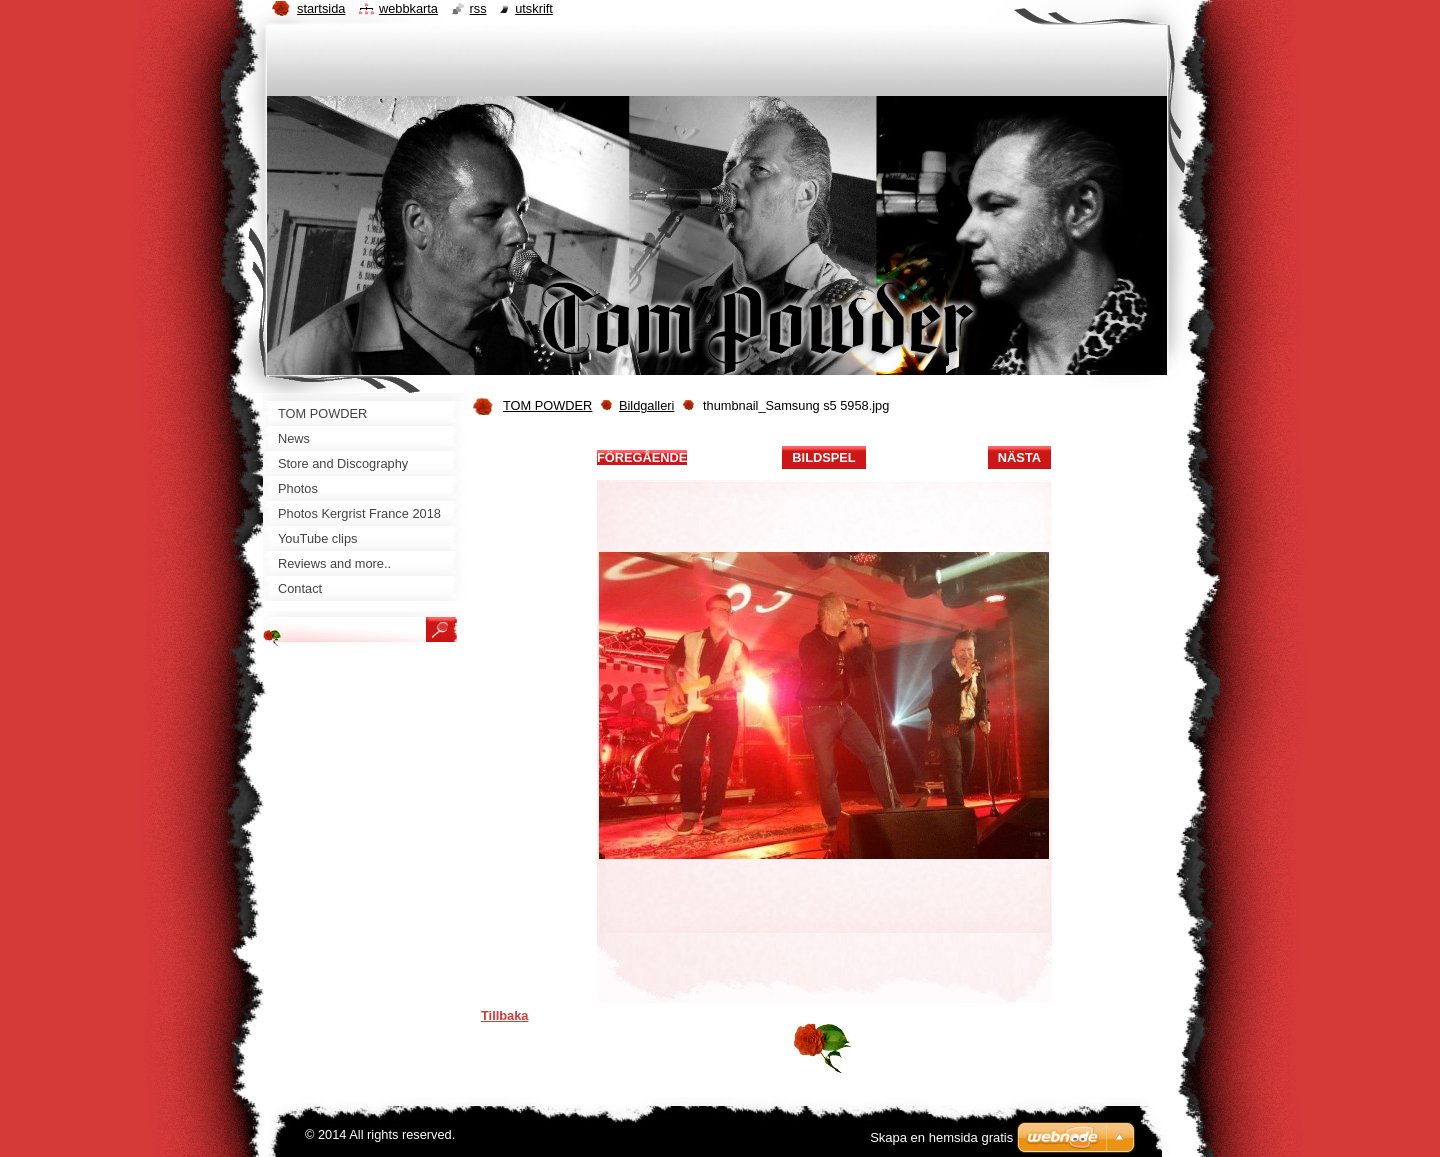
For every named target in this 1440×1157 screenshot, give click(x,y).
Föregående (642, 457)
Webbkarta (408, 8)
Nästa (1019, 457)
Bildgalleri (646, 405)
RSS (478, 8)
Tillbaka (504, 1015)
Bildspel (823, 457)
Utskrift (534, 8)
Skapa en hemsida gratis (941, 1137)
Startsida (321, 8)
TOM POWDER (547, 405)
